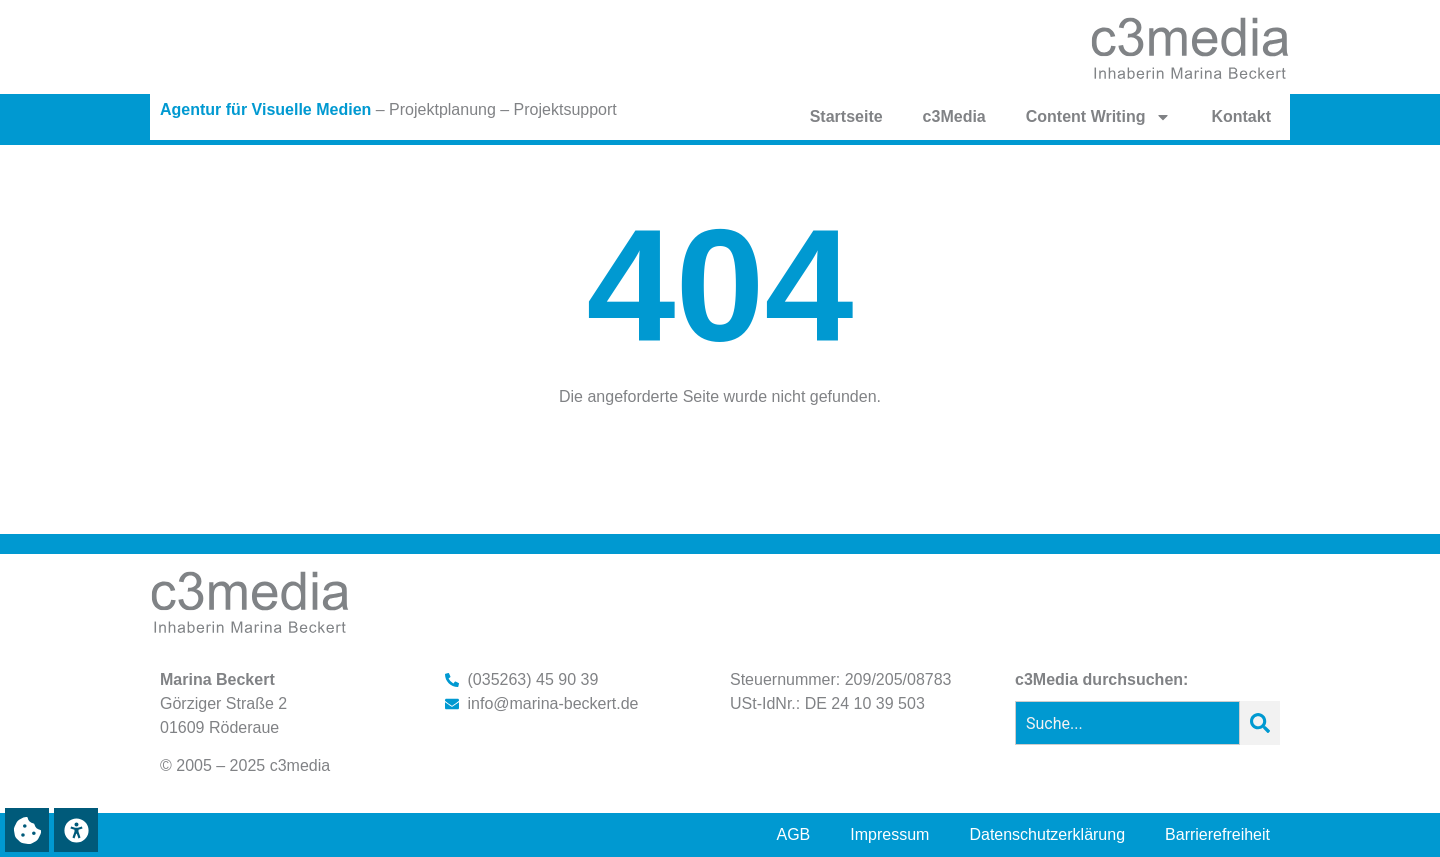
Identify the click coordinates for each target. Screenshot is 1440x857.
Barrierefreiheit (1217, 834)
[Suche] (1260, 723)
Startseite (846, 116)
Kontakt (1241, 116)
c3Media (954, 116)
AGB (794, 834)
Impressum (889, 834)
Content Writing (1099, 117)
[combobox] (1127, 723)
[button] (27, 830)
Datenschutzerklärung (1047, 834)
